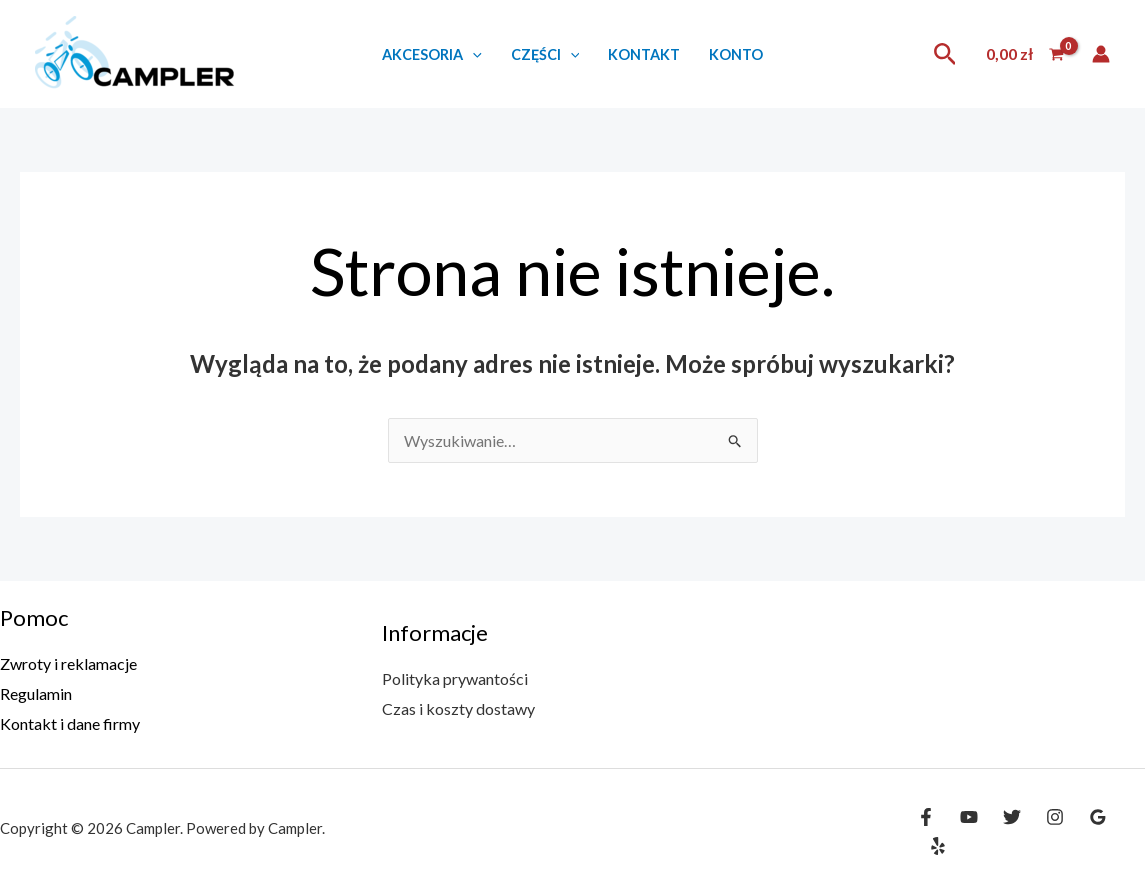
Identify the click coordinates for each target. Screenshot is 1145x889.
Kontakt (644, 54)
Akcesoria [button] (432, 54)
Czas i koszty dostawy (458, 708)
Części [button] (545, 54)
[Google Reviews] (1098, 817)
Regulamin (36, 693)
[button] (472, 54)
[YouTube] (969, 817)
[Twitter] (1012, 817)
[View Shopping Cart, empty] (1024, 54)
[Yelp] (938, 846)
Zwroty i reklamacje (68, 663)
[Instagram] (1055, 817)
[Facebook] (926, 817)
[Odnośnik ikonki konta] (1101, 54)
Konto (736, 54)
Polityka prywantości (455, 678)
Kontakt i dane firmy (70, 723)
